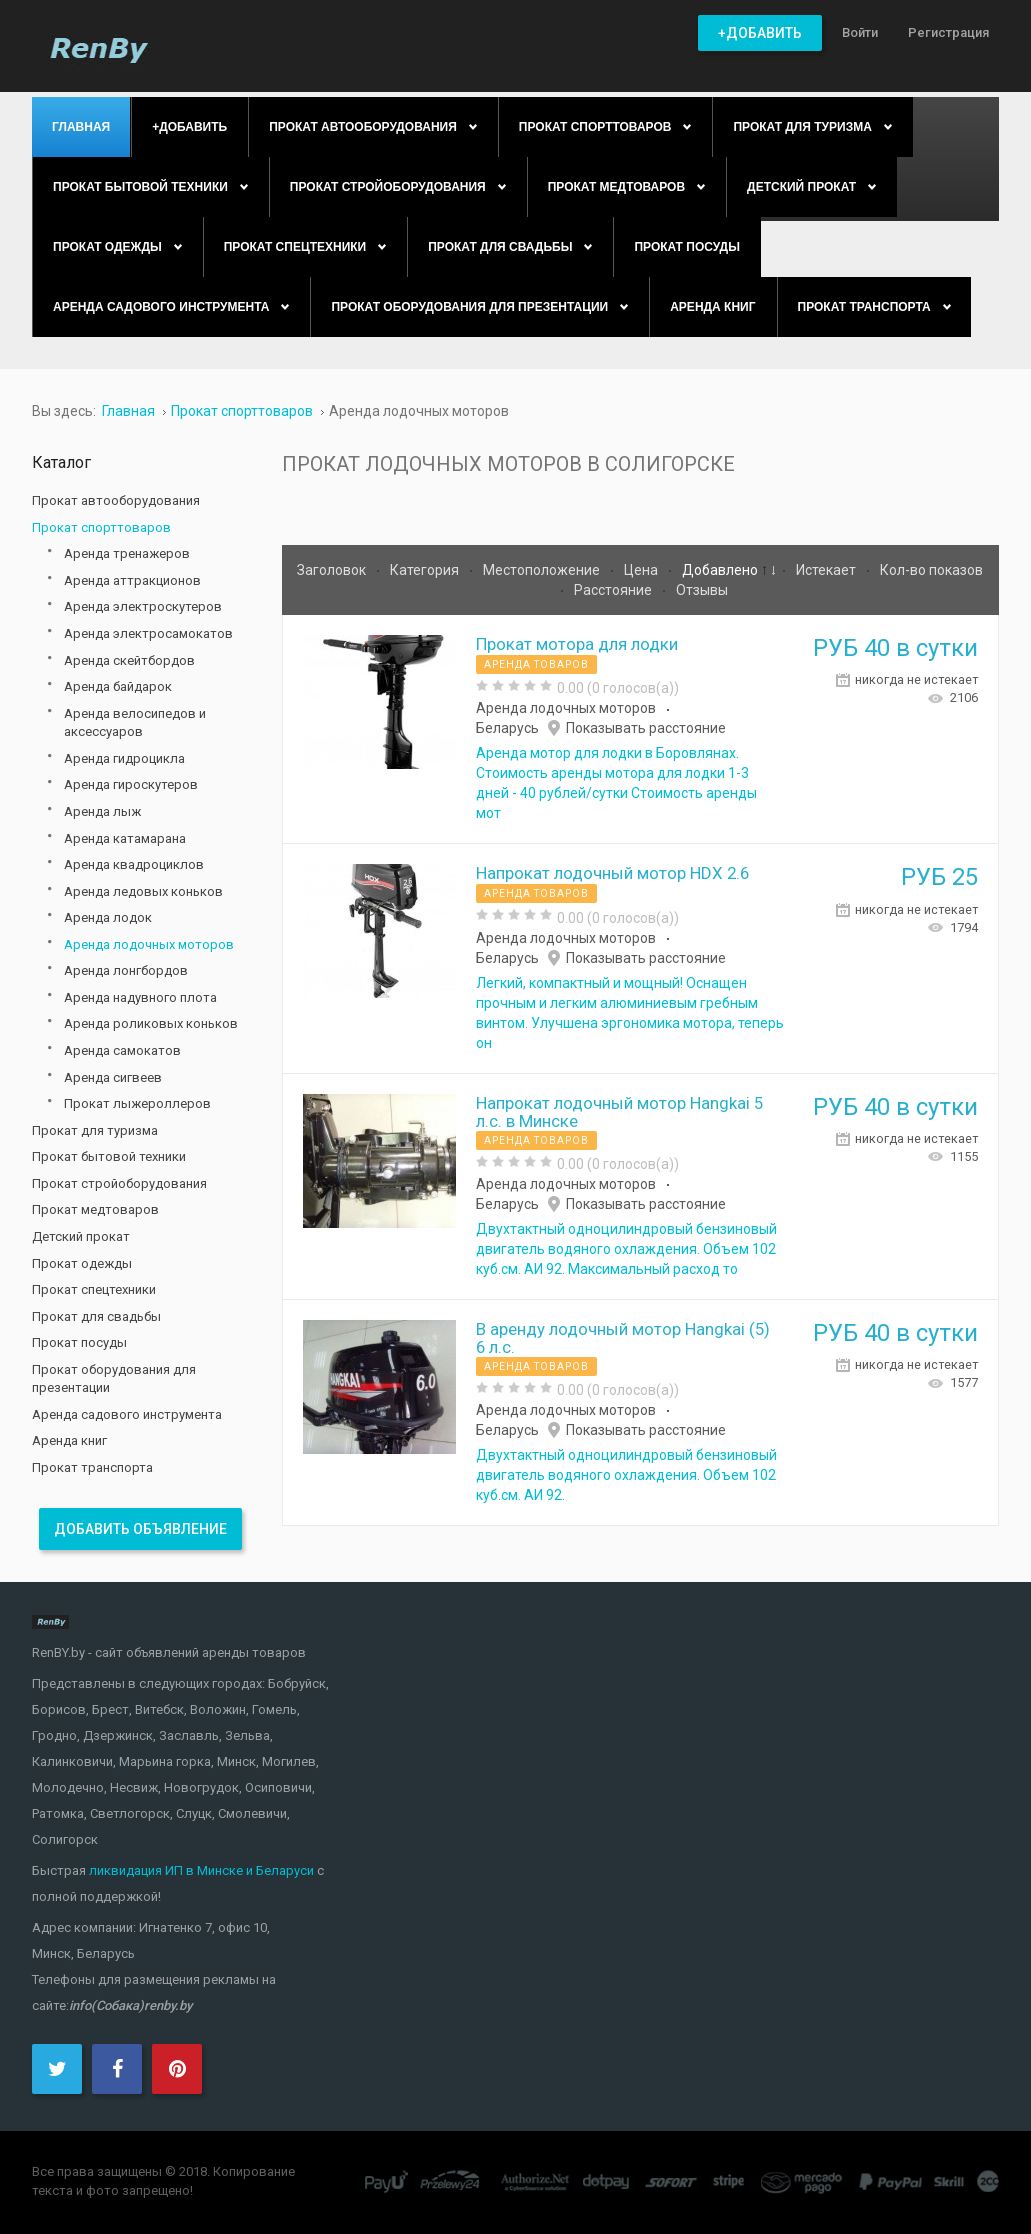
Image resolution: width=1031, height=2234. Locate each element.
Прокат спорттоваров (101, 527)
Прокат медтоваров (95, 1209)
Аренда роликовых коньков (151, 1023)
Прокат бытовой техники (109, 1156)
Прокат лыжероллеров (137, 1103)
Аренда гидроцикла (124, 758)
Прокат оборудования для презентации (114, 1379)
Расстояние (614, 590)
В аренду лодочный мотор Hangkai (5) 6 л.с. (623, 1338)
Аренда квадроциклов (134, 864)
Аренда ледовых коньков (143, 891)
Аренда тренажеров (127, 553)
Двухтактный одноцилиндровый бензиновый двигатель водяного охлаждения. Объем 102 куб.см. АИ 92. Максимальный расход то (626, 1249)
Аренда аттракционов (132, 580)
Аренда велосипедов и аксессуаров (135, 723)
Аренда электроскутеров (143, 606)
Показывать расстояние (646, 728)
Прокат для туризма (95, 1130)
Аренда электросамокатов (148, 633)
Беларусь (507, 728)
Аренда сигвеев (113, 1077)
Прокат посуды (79, 1342)
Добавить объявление (140, 1529)
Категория (426, 570)
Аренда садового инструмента (127, 1414)
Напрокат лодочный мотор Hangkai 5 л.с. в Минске (619, 1112)
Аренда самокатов (122, 1050)
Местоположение (543, 570)
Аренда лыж (102, 811)
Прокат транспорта (92, 1467)
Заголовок (333, 570)
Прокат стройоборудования (119, 1183)
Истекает (827, 570)
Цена (642, 570)
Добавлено (721, 570)
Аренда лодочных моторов (566, 708)
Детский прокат (81, 1236)
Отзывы (702, 590)
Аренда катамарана (125, 838)
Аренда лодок (108, 917)
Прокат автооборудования (116, 500)
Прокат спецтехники (94, 1289)
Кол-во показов (931, 570)
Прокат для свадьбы (96, 1316)
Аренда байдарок (118, 686)
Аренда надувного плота (140, 997)
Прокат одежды (82, 1263)
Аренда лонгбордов (126, 970)
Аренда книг (69, 1440)
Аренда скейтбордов (129, 660)
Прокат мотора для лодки (577, 644)
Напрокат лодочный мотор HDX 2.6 (612, 873)
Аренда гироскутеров (131, 784)
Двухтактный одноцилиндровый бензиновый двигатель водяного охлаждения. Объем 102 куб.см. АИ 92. (626, 1475)
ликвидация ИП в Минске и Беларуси (201, 1870)
